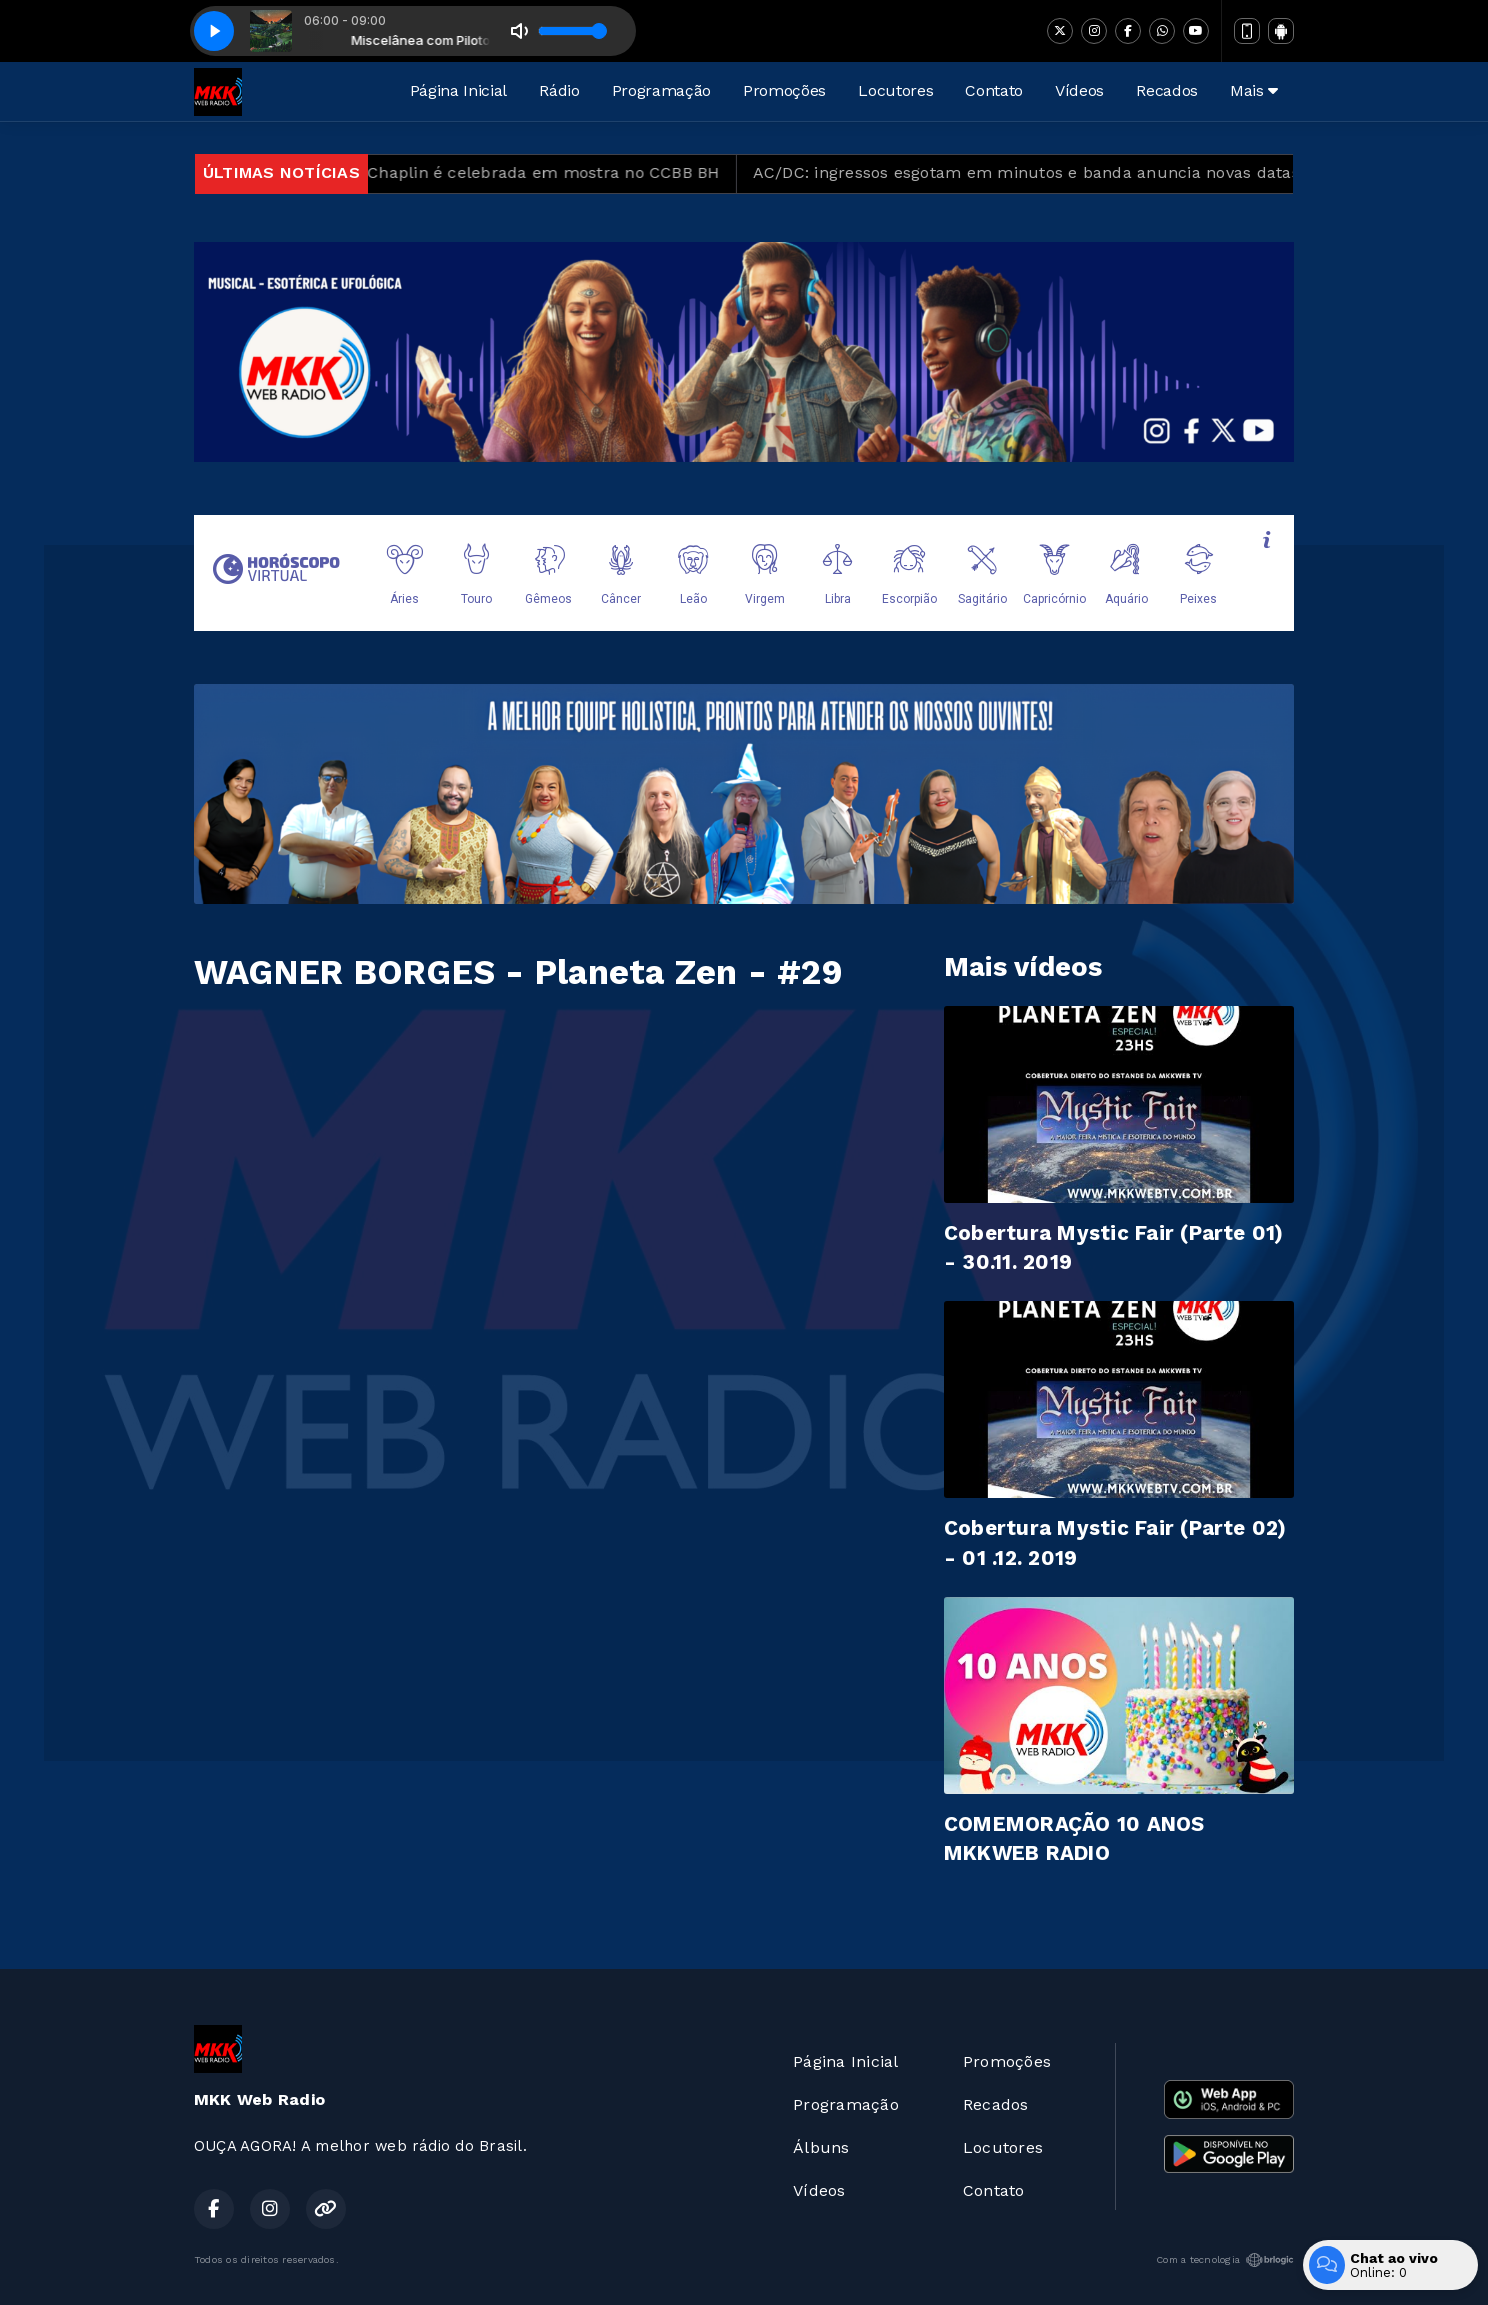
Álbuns (821, 2147)
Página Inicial (459, 90)
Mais (1254, 90)
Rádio (559, 90)
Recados (1167, 90)
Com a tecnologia (1225, 2260)
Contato (994, 90)
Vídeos (1079, 90)
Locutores (895, 90)
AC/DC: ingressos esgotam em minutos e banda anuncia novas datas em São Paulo (1111, 172)
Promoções (784, 90)
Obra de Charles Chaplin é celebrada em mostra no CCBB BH (504, 172)
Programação (661, 90)
